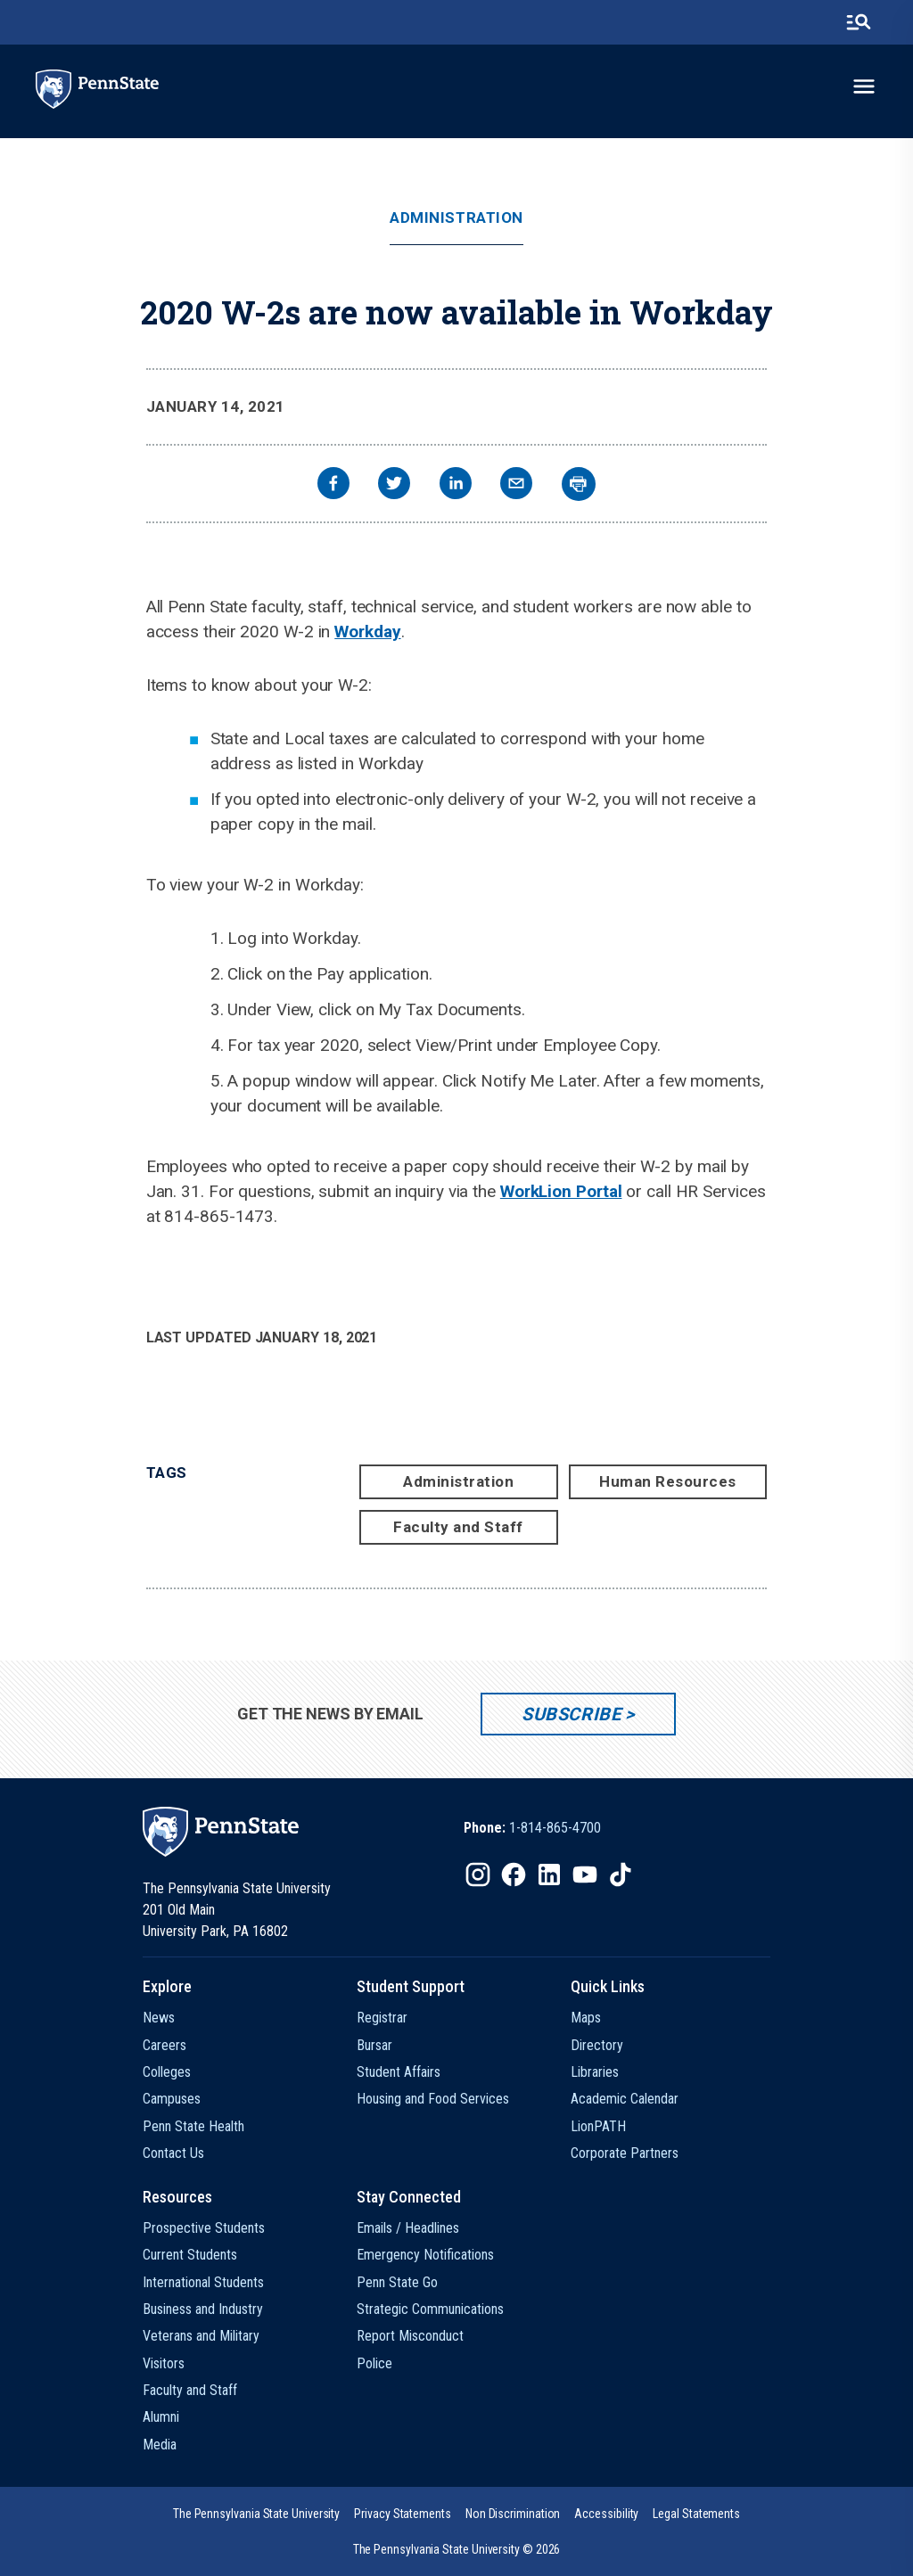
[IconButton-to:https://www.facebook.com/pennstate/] (513, 1874)
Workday (367, 631)
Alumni (161, 2416)
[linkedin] (456, 485)
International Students (203, 2282)
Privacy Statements (402, 2513)
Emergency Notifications (425, 2254)
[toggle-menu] (864, 86)
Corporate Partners (625, 2153)
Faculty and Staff (458, 1527)
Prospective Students (204, 2227)
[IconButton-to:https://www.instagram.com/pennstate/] (478, 1874)
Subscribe (571, 1714)
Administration (456, 217)
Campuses (172, 2098)
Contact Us (173, 2153)
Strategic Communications (430, 2309)
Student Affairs (398, 2071)
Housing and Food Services (433, 2098)
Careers (164, 2045)
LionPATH (598, 2126)
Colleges (167, 2071)
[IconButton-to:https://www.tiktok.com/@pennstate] (620, 1874)
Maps (586, 2017)
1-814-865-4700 (555, 1827)
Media (160, 2444)
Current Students (190, 2254)
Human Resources (667, 1481)
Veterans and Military (201, 2335)
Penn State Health (193, 2126)
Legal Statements (696, 2513)
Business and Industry (203, 2309)
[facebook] (333, 485)
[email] (516, 485)
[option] (532, 1828)
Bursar (374, 2045)
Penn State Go (397, 2282)
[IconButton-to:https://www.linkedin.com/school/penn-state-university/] (549, 1874)
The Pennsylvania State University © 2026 (457, 2549)
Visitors (164, 2363)
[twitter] (394, 485)
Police (374, 2363)
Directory (597, 2045)
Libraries (595, 2071)
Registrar (382, 2017)
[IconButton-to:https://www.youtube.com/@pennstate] (585, 1874)
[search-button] (858, 22)
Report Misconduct (410, 2335)
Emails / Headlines (408, 2227)
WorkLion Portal (561, 1191)
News (159, 2017)
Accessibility (606, 2513)
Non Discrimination (513, 2513)
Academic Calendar (625, 2098)
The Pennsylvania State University (256, 2513)
